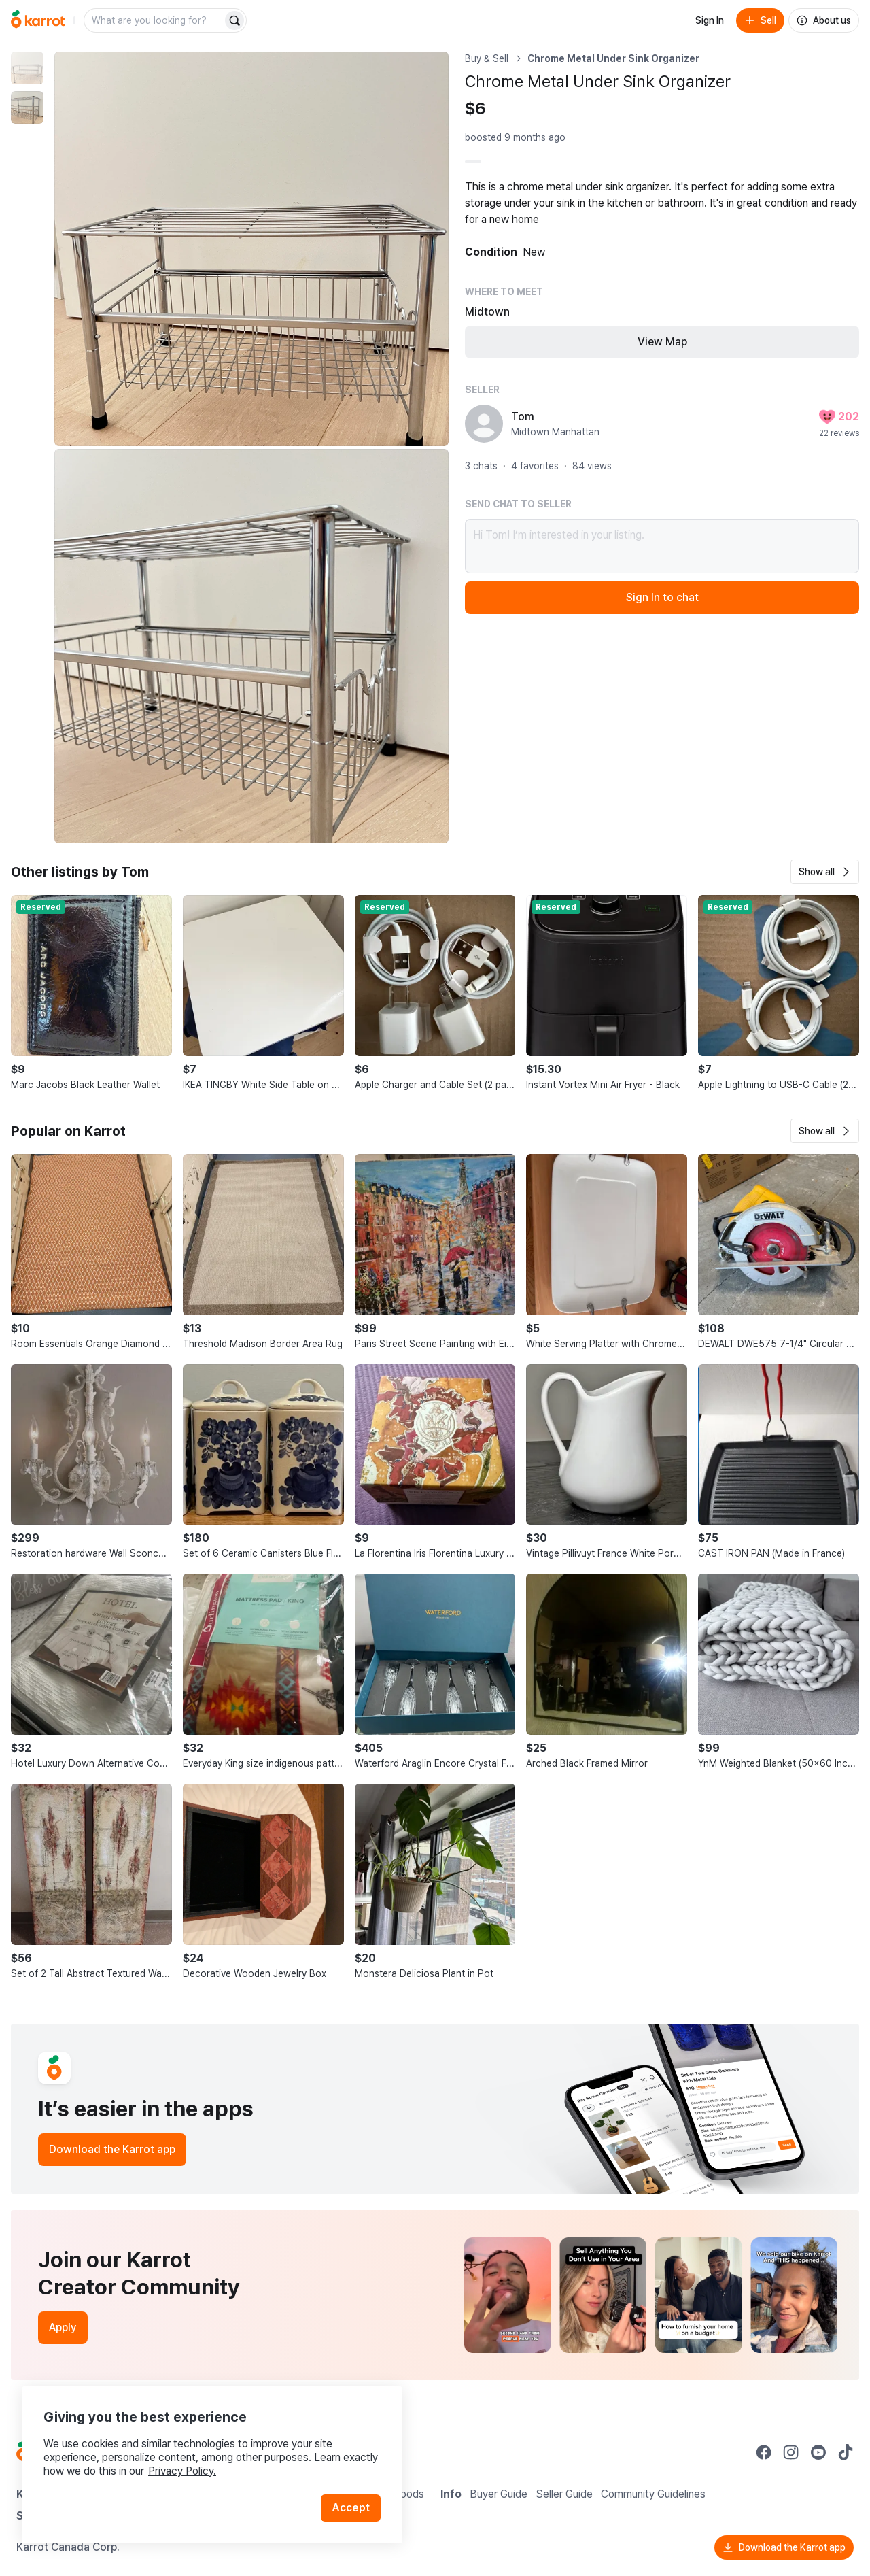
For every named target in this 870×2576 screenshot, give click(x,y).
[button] (824, 872)
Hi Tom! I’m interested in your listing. (662, 546)
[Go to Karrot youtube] (818, 2452)
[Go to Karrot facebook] (764, 2452)
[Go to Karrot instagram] (791, 2452)
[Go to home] (38, 20)
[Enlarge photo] (251, 249)
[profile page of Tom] (484, 424)
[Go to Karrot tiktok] (845, 2452)
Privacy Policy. (182, 2470)
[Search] (234, 20)
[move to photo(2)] (27, 107)
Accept (351, 2507)
